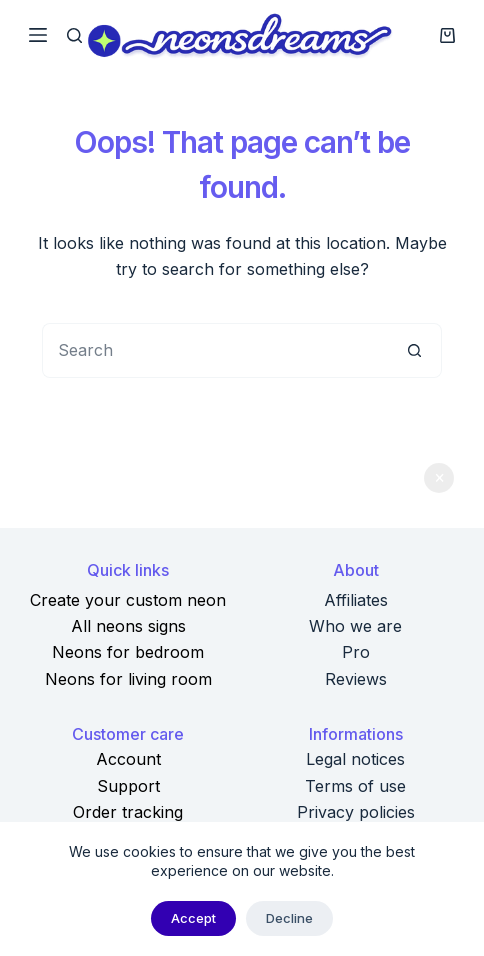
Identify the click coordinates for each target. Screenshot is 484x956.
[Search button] (414, 350)
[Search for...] (214, 350)
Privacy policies (356, 812)
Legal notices (355, 759)
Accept (193, 918)
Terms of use (355, 786)
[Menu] (38, 35)
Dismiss (439, 478)
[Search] (74, 35)
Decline (289, 918)
